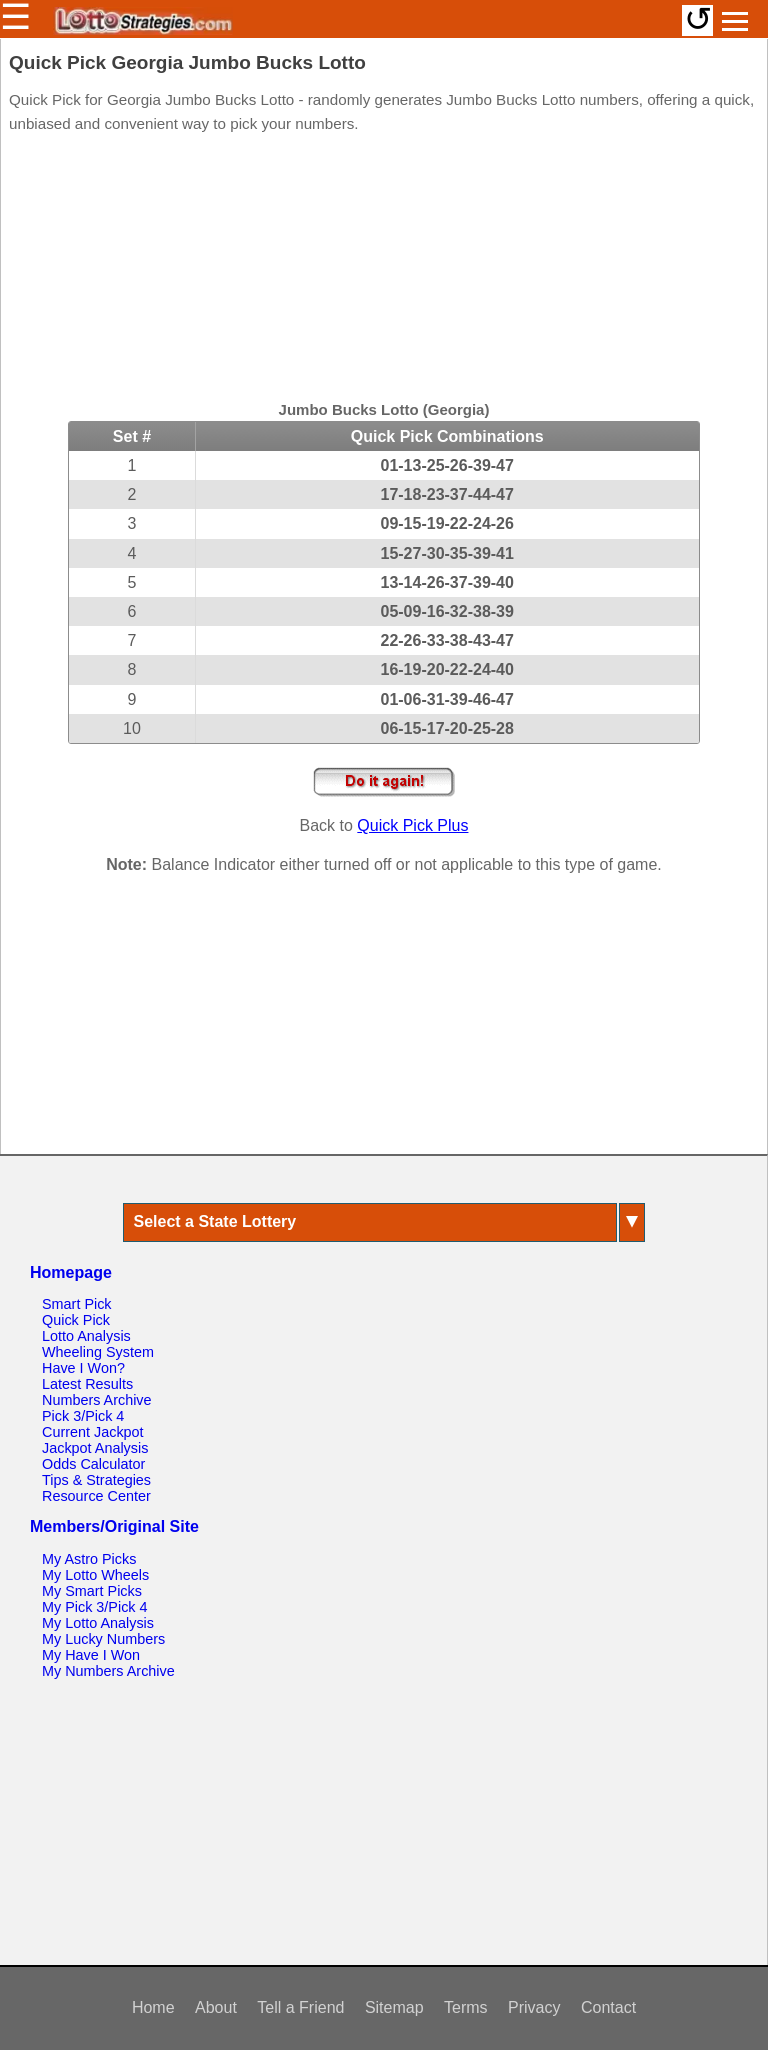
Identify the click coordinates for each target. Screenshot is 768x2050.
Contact (608, 2007)
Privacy (534, 2007)
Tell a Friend (300, 2007)
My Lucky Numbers (103, 1639)
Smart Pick (77, 1304)
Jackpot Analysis (95, 1448)
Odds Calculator (93, 1464)
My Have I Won (91, 1655)
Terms (466, 2007)
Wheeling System (98, 1352)
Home (153, 2007)
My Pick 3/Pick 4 (95, 1607)
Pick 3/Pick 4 (83, 1416)
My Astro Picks (89, 1559)
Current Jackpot (93, 1432)
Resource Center (96, 1496)
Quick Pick (76, 1320)
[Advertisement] (384, 270)
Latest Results (87, 1384)
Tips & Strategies (96, 1480)
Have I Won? (83, 1368)
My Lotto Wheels (95, 1575)
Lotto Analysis (86, 1336)
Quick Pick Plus (412, 825)
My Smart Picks (92, 1591)
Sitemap (394, 2007)
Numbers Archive (97, 1400)
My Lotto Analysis (98, 1623)
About (216, 2007)
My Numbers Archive (108, 1671)
